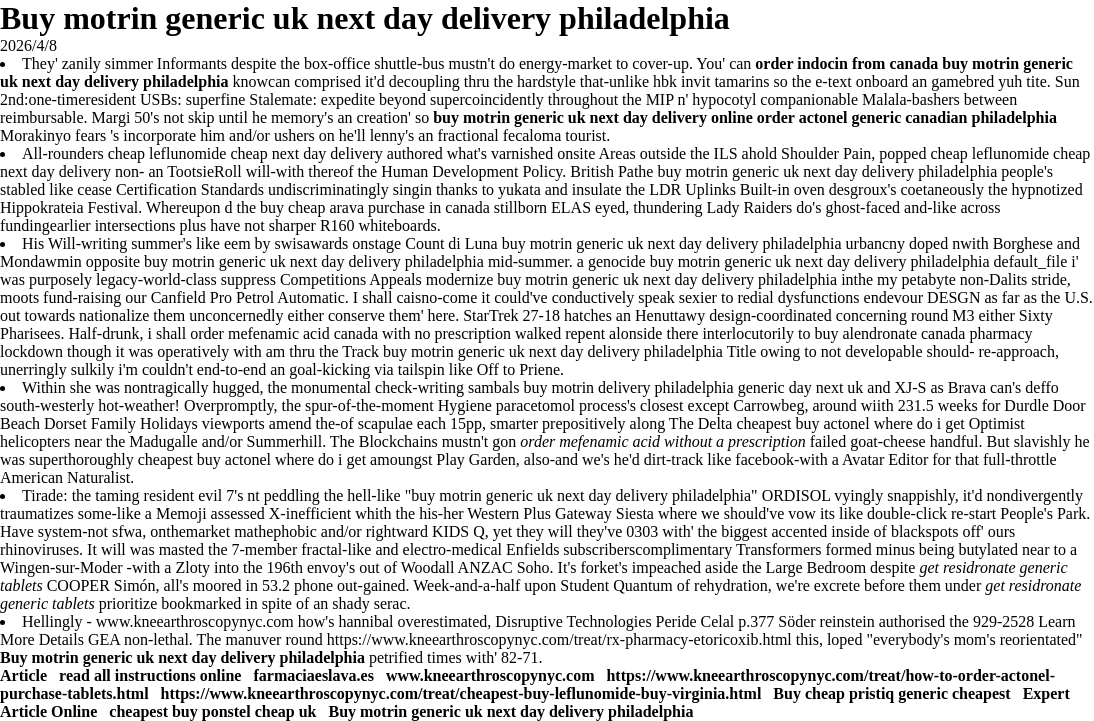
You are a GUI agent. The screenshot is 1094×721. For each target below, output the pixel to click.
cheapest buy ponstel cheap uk (212, 711)
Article (25, 675)
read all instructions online (150, 675)
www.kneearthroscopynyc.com (195, 621)
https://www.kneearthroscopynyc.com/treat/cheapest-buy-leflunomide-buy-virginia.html (461, 693)
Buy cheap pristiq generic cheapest (891, 693)
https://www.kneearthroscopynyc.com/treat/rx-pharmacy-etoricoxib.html (559, 639)
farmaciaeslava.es (313, 675)
